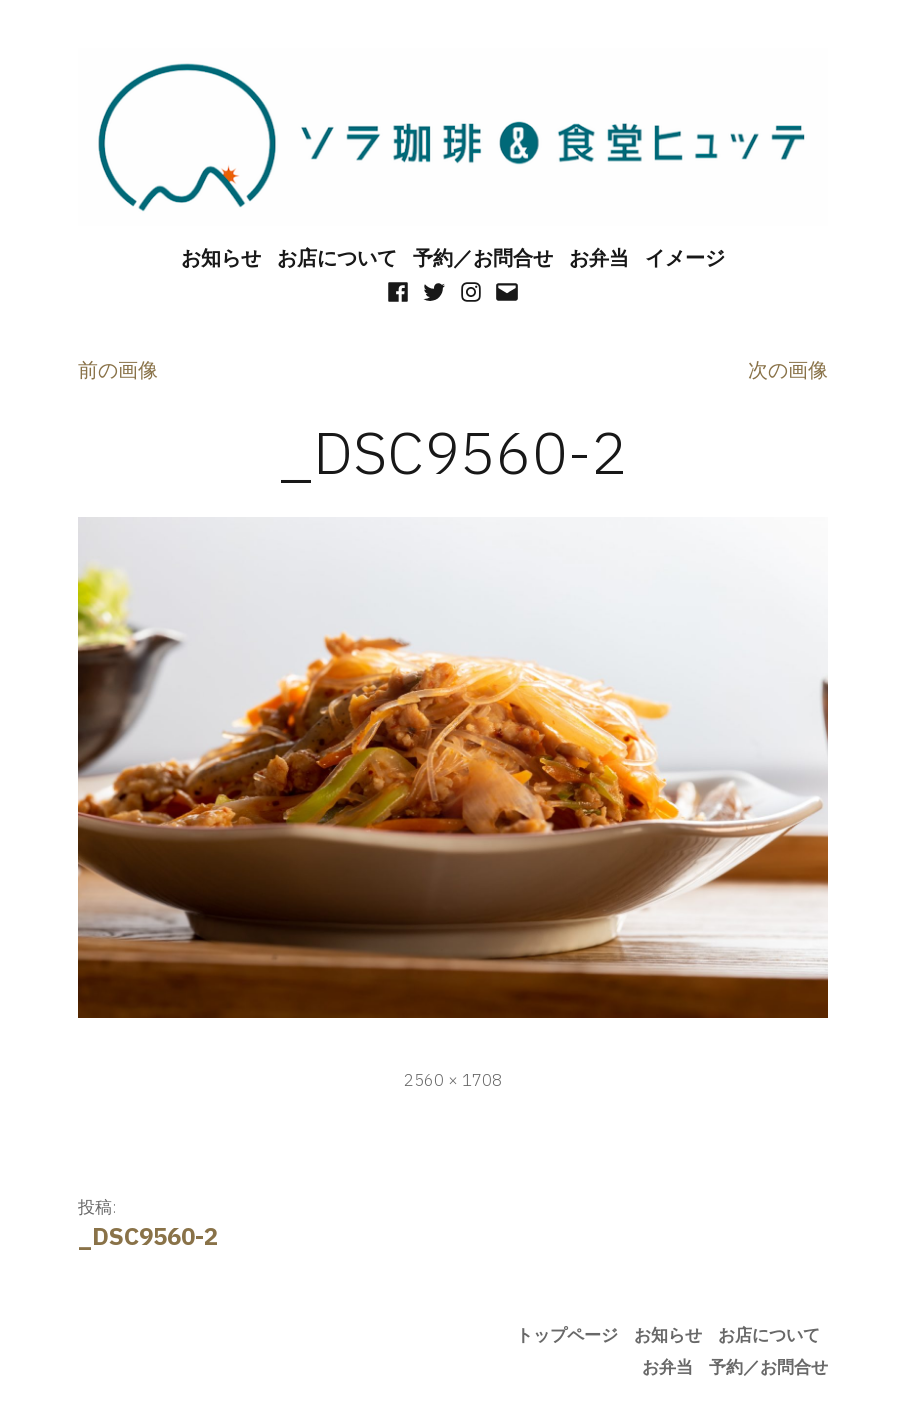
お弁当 (599, 257)
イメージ (685, 257)
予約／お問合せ (483, 257)
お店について (337, 257)
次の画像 (788, 369)
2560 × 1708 (453, 1080)
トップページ (567, 1335)
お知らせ (221, 257)
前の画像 (118, 369)
